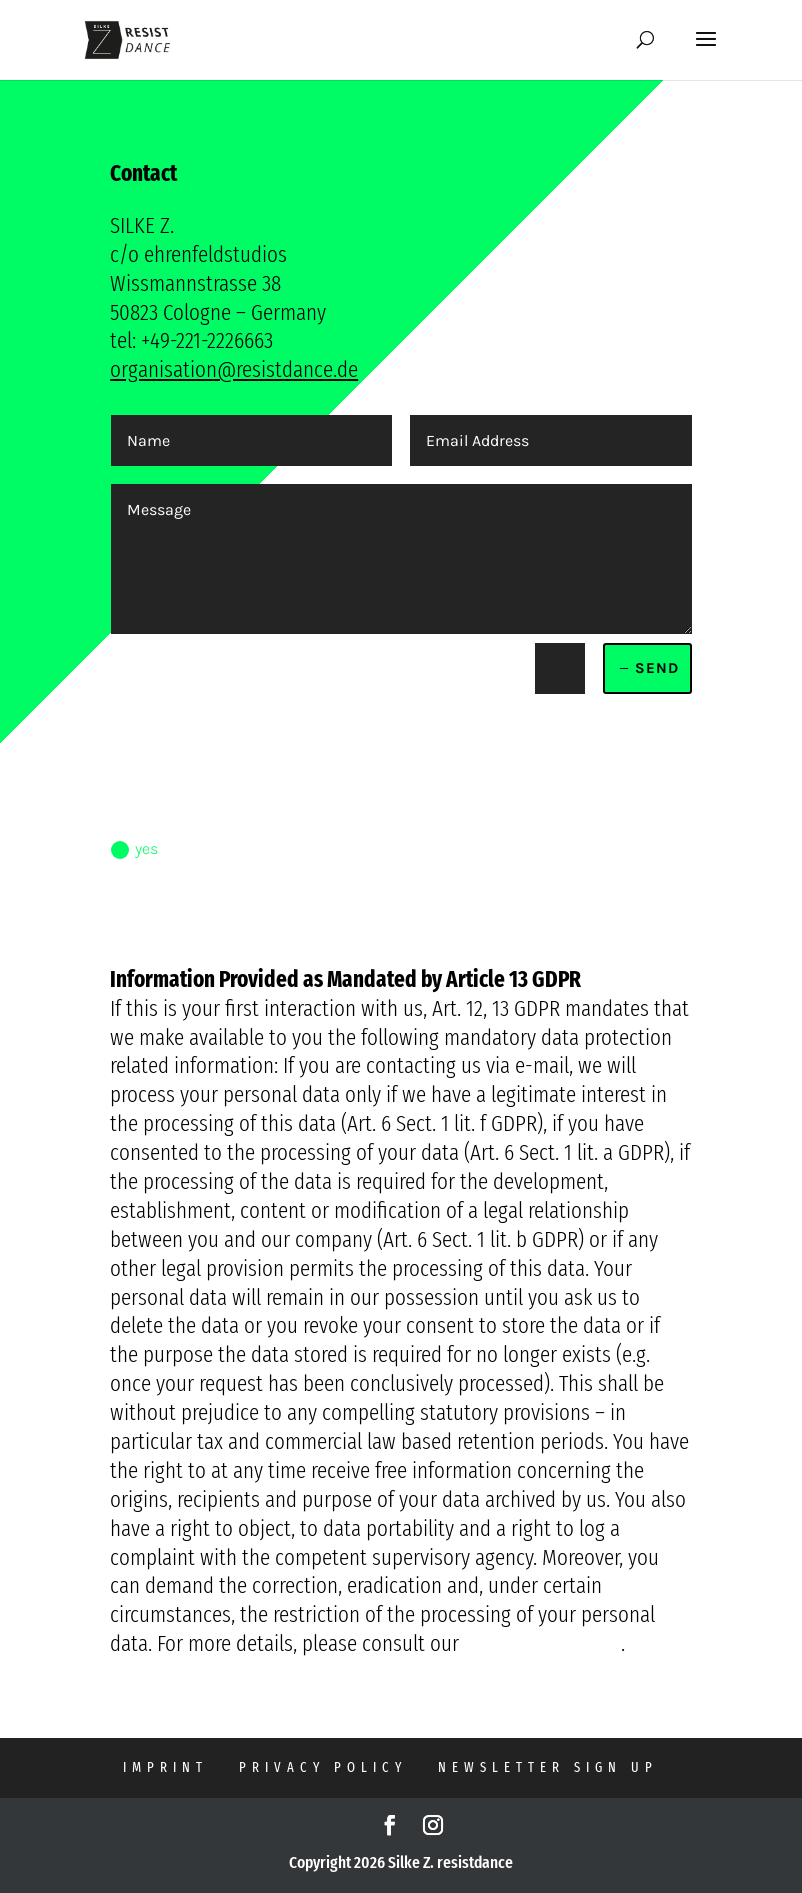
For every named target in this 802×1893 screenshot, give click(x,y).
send (657, 668)
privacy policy (323, 1767)
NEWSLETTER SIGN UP (548, 1767)
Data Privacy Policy (542, 1643)
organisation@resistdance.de (234, 369)
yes (134, 849)
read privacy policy (192, 925)
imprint (165, 1767)
